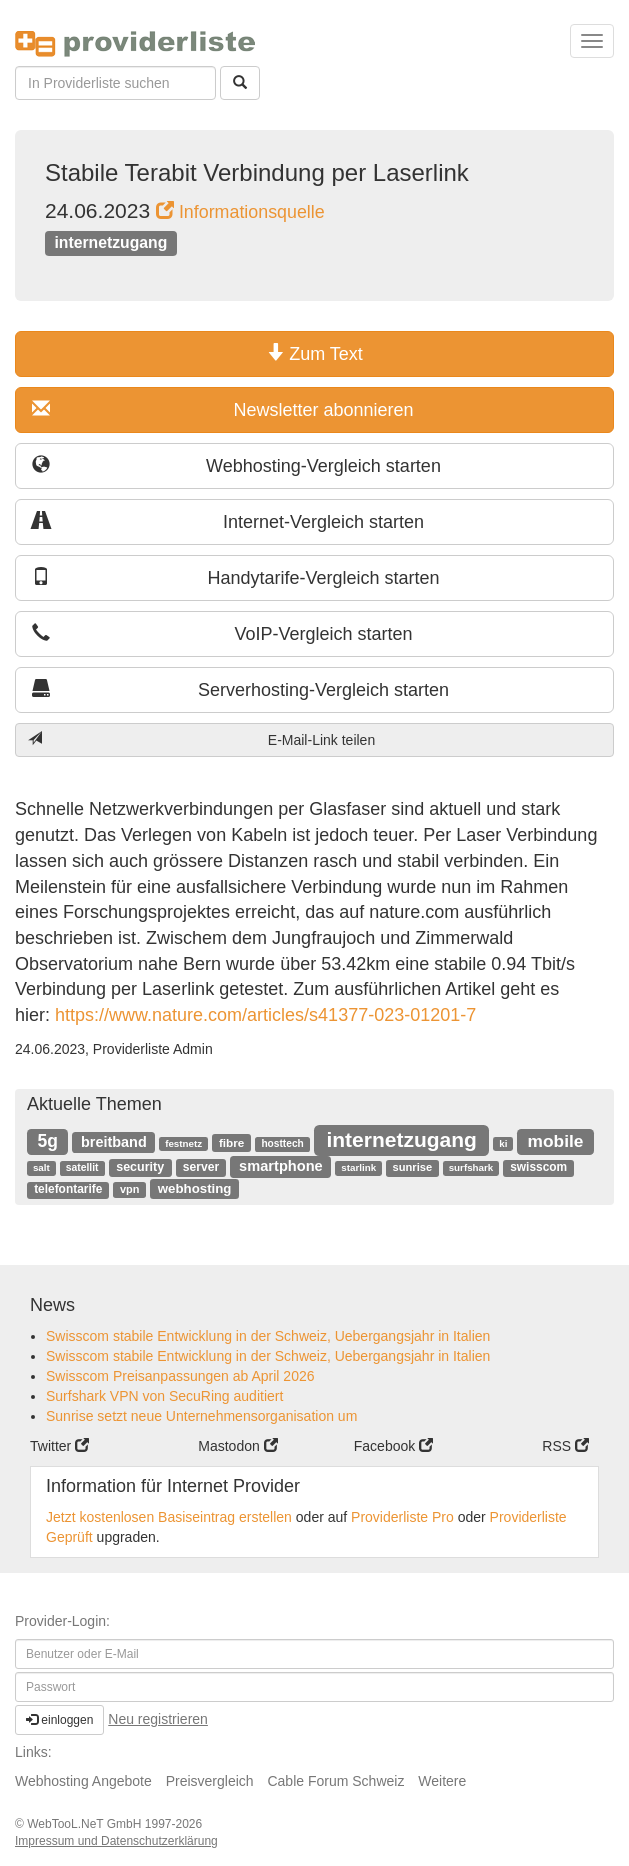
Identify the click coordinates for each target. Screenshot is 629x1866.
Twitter (59, 1446)
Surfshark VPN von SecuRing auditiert (164, 1396)
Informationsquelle (240, 212)
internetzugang (110, 242)
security (140, 1167)
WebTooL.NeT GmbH (86, 1824)
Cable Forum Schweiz (335, 1781)
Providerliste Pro (402, 1517)
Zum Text (314, 353)
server (201, 1167)
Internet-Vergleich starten (228, 521)
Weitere (442, 1781)
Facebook (393, 1446)
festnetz (183, 1143)
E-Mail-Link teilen (201, 739)
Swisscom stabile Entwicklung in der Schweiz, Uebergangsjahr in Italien (268, 1336)
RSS (565, 1446)
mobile (556, 1141)
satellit (82, 1167)
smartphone (281, 1166)
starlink (358, 1167)
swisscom (538, 1167)
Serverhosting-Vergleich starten (240, 689)
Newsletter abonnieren (223, 409)
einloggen (59, 1720)
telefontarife (68, 1189)
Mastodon (237, 1446)
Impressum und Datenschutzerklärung (116, 1841)
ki (503, 1143)
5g (48, 1141)
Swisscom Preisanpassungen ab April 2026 (180, 1376)
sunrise (413, 1167)
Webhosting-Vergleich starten (236, 465)
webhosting (195, 1188)
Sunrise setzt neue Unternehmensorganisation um (201, 1416)
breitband (114, 1142)
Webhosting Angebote (83, 1781)
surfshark (471, 1167)
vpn (129, 1189)
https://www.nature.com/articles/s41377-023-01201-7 (263, 1015)
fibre (231, 1142)
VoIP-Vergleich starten (222, 633)
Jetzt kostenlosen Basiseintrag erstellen (169, 1517)
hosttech (282, 1143)
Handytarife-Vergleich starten (236, 577)
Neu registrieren (158, 1719)
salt (41, 1167)
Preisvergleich (210, 1781)
